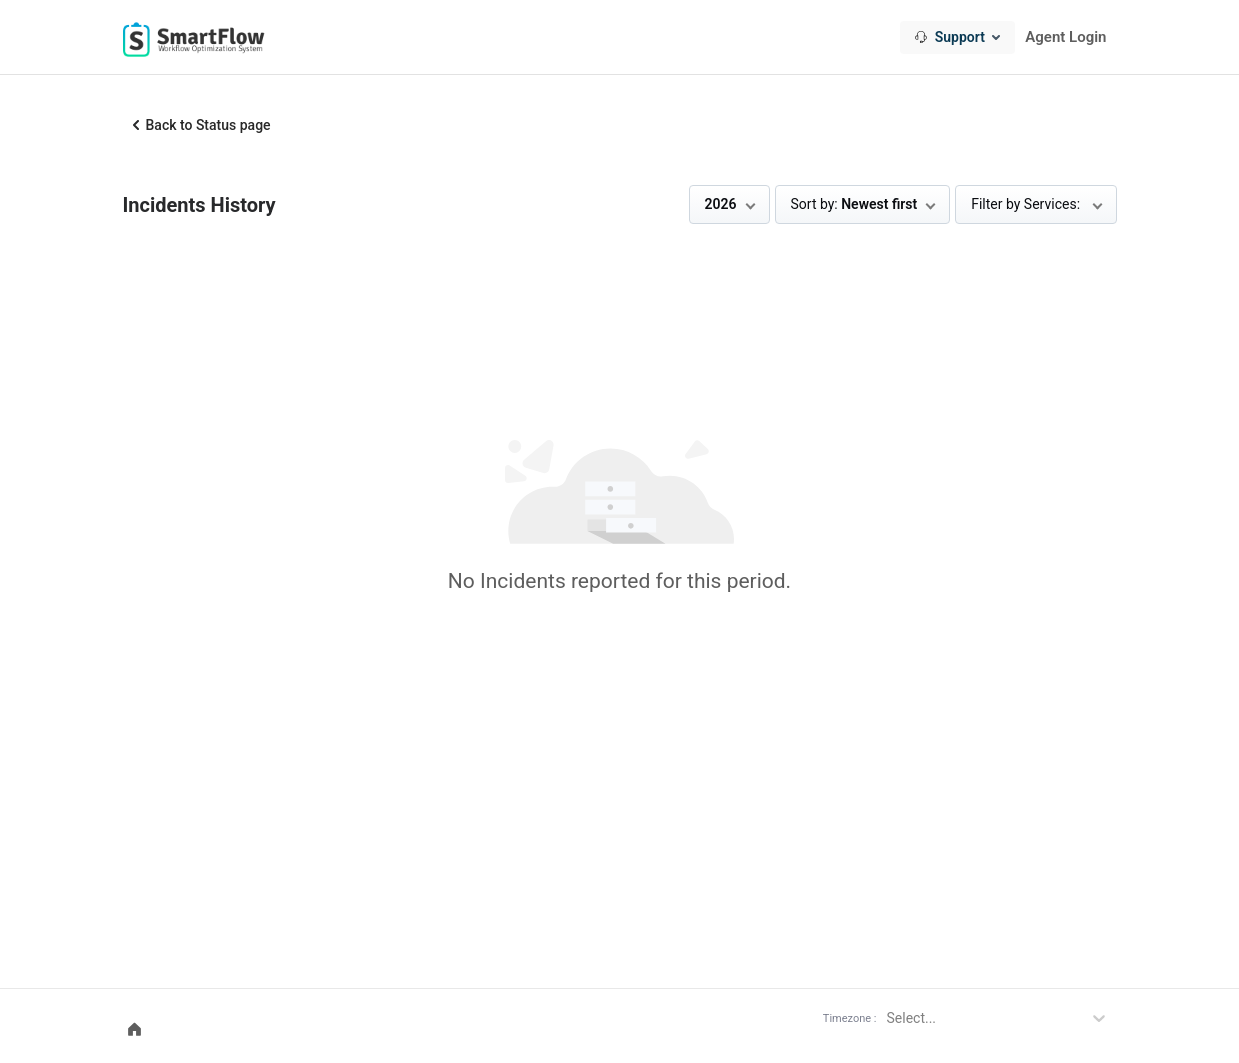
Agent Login (1065, 37)
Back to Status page (208, 125)
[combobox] (957, 37)
